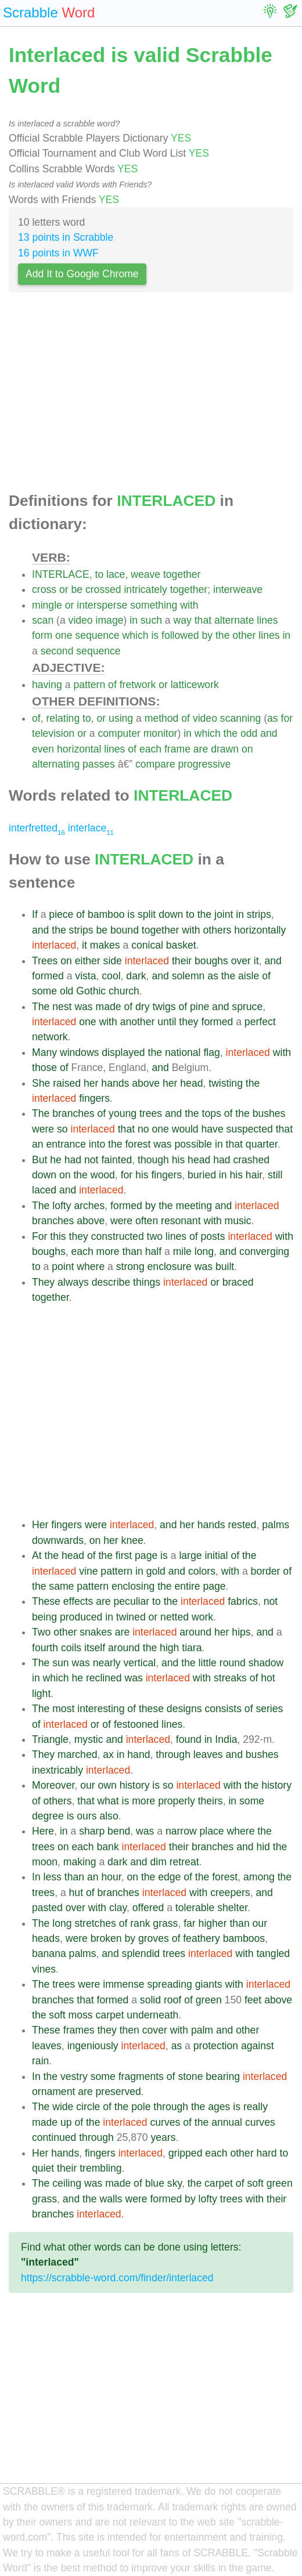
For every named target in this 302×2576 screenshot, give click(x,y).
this (58, 1236)
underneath (152, 2015)
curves (165, 2122)
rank (140, 1923)
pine (199, 1006)
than (132, 1251)
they (188, 1021)
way (183, 620)
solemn (188, 976)
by (207, 635)
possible (194, 1144)
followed (180, 635)
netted (174, 1617)
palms (275, 1525)
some (44, 991)
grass (165, 1923)
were (43, 1129)
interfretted (37, 828)
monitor (160, 733)
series (269, 1708)
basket (181, 945)
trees (150, 1113)
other (244, 635)
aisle (248, 976)
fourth (45, 1648)
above (146, 1083)
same (61, 1586)
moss (81, 2015)
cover (154, 2030)
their (182, 961)
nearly (107, 1663)
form (42, 635)
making (79, 1862)
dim (158, 1862)
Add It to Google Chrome (82, 274)
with (189, 605)
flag (211, 1052)
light (41, 1693)
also (108, 1816)
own (107, 1785)
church (124, 991)
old (66, 991)
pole (140, 2106)
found (189, 1739)
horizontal (79, 749)
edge (169, 1877)
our (87, 1785)
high (169, 1648)
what (108, 1801)
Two (41, 1632)
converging (264, 1251)
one (63, 635)
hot (268, 1678)
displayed (123, 1052)
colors (201, 1571)
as (272, 718)
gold (156, 1571)
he (56, 1160)
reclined (104, 1678)
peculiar (132, 1601)
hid (262, 1847)
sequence (97, 635)
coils (71, 1648)
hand (138, 1754)
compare (155, 764)
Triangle (50, 1739)
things (146, 1282)
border (266, 1571)
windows (79, 1052)
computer (119, 733)
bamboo (106, 914)
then (129, 2030)
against (257, 2046)
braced (238, 1282)
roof (172, 2000)
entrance (65, 1144)
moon (44, 1862)
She (41, 1083)
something (153, 605)
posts (213, 1236)
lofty (61, 1205)
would (185, 1129)
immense (123, 1984)
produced (81, 1617)
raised (67, 1083)
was (83, 1006)
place (212, 1831)
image (110, 620)
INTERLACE (60, 574)
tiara (192, 1648)
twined (131, 1617)
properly (176, 1801)
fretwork (138, 684)
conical (147, 945)
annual (226, 2122)
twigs (163, 1006)
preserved (118, 2091)
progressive (204, 764)
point (63, 1266)
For (39, 1236)
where (91, 1266)
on (247, 749)
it (84, 945)
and (268, 733)
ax (108, 1754)
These (46, 1601)
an (38, 1144)
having (47, 684)
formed (48, 976)
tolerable (195, 1907)
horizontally (260, 930)
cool (111, 976)
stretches (95, 1923)
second (57, 651)
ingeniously (92, 2046)
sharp (92, 1831)
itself (94, 1648)
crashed (251, 1160)
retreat (184, 1862)
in (134, 620)
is (155, 635)
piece (61, 914)
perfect (260, 1021)
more (108, 1251)
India (226, 1739)
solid (150, 2000)
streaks (230, 1678)
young (122, 1113)
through (173, 1754)
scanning (240, 718)
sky (174, 2183)
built (224, 1266)
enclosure (170, 1266)
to (99, 574)
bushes (269, 1113)
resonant (180, 1221)
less (53, 1877)
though (153, 1160)
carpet (110, 2015)
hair (254, 1175)
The (40, 1006)
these (151, 1708)
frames (79, 2030)
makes (105, 945)
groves (153, 1938)
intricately (145, 589)
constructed (117, 1236)
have (213, 1129)
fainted (116, 1160)
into (97, 1144)
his (178, 1160)
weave (145, 574)
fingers (94, 1098)
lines (267, 620)
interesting (100, 1708)
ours (86, 1816)
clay (118, 1907)
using (121, 718)
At (37, 1555)
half (153, 1251)
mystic (88, 1739)
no (143, 1129)
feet (253, 2000)
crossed (103, 589)
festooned (136, 1724)
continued (54, 2137)
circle (88, 2106)
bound (124, 930)
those (44, 1067)
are (200, 749)
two (155, 1236)
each (150, 749)
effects (78, 1601)
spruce (247, 1006)
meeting (193, 1205)
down (171, 914)
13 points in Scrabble (65, 237)
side (112, 961)
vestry (74, 2076)
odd (248, 733)
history (135, 1785)
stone (190, 2076)
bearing (223, 2076)
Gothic (91, 991)
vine (88, 1571)
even (43, 749)
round (233, 1663)
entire (187, 1586)
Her (40, 1525)
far (190, 1923)
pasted (47, 1907)
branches (73, 1113)
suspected (250, 1129)
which (136, 635)
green (209, 2000)
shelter (232, 1907)
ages (219, 2106)
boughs (211, 961)
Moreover (53, 1785)
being (44, 1617)
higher (213, 1923)
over (241, 961)
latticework (195, 684)
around (195, 1632)
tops (211, 1113)
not (91, 1160)
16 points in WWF (58, 253)
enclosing (133, 1586)
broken (106, 1938)
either (87, 961)
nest (61, 1006)
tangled (273, 1953)
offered (148, 1907)
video (81, 620)
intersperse (102, 605)
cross (44, 589)
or (64, 589)
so (62, 1129)
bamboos (244, 1938)
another (137, 1021)
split (147, 914)
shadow (266, 1663)
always (73, 1282)
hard (266, 2153)
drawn (225, 749)
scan (42, 620)
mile (182, 1251)
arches (89, 1205)
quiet (43, 2168)
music (238, 1221)
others (217, 930)
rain (40, 2061)
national (183, 1052)
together (182, 574)
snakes (96, 1632)
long (204, 1251)
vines (44, 1969)
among (259, 1877)
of (112, 684)
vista (85, 976)
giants (208, 1984)
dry (142, 1006)
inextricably (57, 1770)
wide (62, 2106)
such (151, 620)
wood (103, 1175)
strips (259, 914)
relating (63, 718)
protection (215, 2046)
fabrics (243, 1601)
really (255, 2106)
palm (202, 2030)
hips (241, 1632)
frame (177, 749)
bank (108, 1847)
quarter (262, 1144)
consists (223, 1708)
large (190, 1555)
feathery (201, 1938)
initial (216, 1555)
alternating (56, 764)
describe (111, 1282)
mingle (47, 605)
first (124, 1555)
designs (184, 1708)
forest (137, 1144)
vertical (139, 1663)
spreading (170, 1984)
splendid (141, 1953)
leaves (208, 1754)
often (146, 1221)
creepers (230, 1892)
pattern (89, 684)
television (53, 733)
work (202, 1617)
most (63, 1708)
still (275, 1175)
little (208, 1663)
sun (60, 1663)
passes (98, 764)
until (166, 1021)
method (162, 718)
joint (223, 914)
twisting (225, 1083)
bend (118, 1831)
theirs (210, 1801)
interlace (91, 828)
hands (115, 1083)
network (50, 1037)
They (43, 1282)
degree (48, 1816)
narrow (181, 1831)
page (146, 1555)
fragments (141, 2076)
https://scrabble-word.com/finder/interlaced (117, 2278)
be (76, 589)
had (72, 1160)
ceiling (66, 2183)
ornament (53, 2091)
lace (115, 574)
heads (46, 1938)
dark (136, 976)
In (36, 1877)
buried (202, 1175)
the (222, 635)
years (162, 2137)
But (39, 1160)
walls (110, 2199)
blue (154, 2183)
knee (132, 1540)
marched (77, 1754)
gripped (185, 2153)
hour (111, 1877)
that (203, 620)
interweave (238, 589)
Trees (44, 961)
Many (44, 1052)
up (66, 2122)
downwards (58, 1540)
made (108, 1006)
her (91, 1083)
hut (76, 1892)
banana (49, 1953)
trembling (100, 2168)
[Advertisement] (151, 395)
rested (242, 1525)
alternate (234, 620)
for (287, 718)
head (191, 1083)
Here (43, 1831)
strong (130, 1266)
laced (44, 1190)
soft (57, 2015)
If (35, 914)
